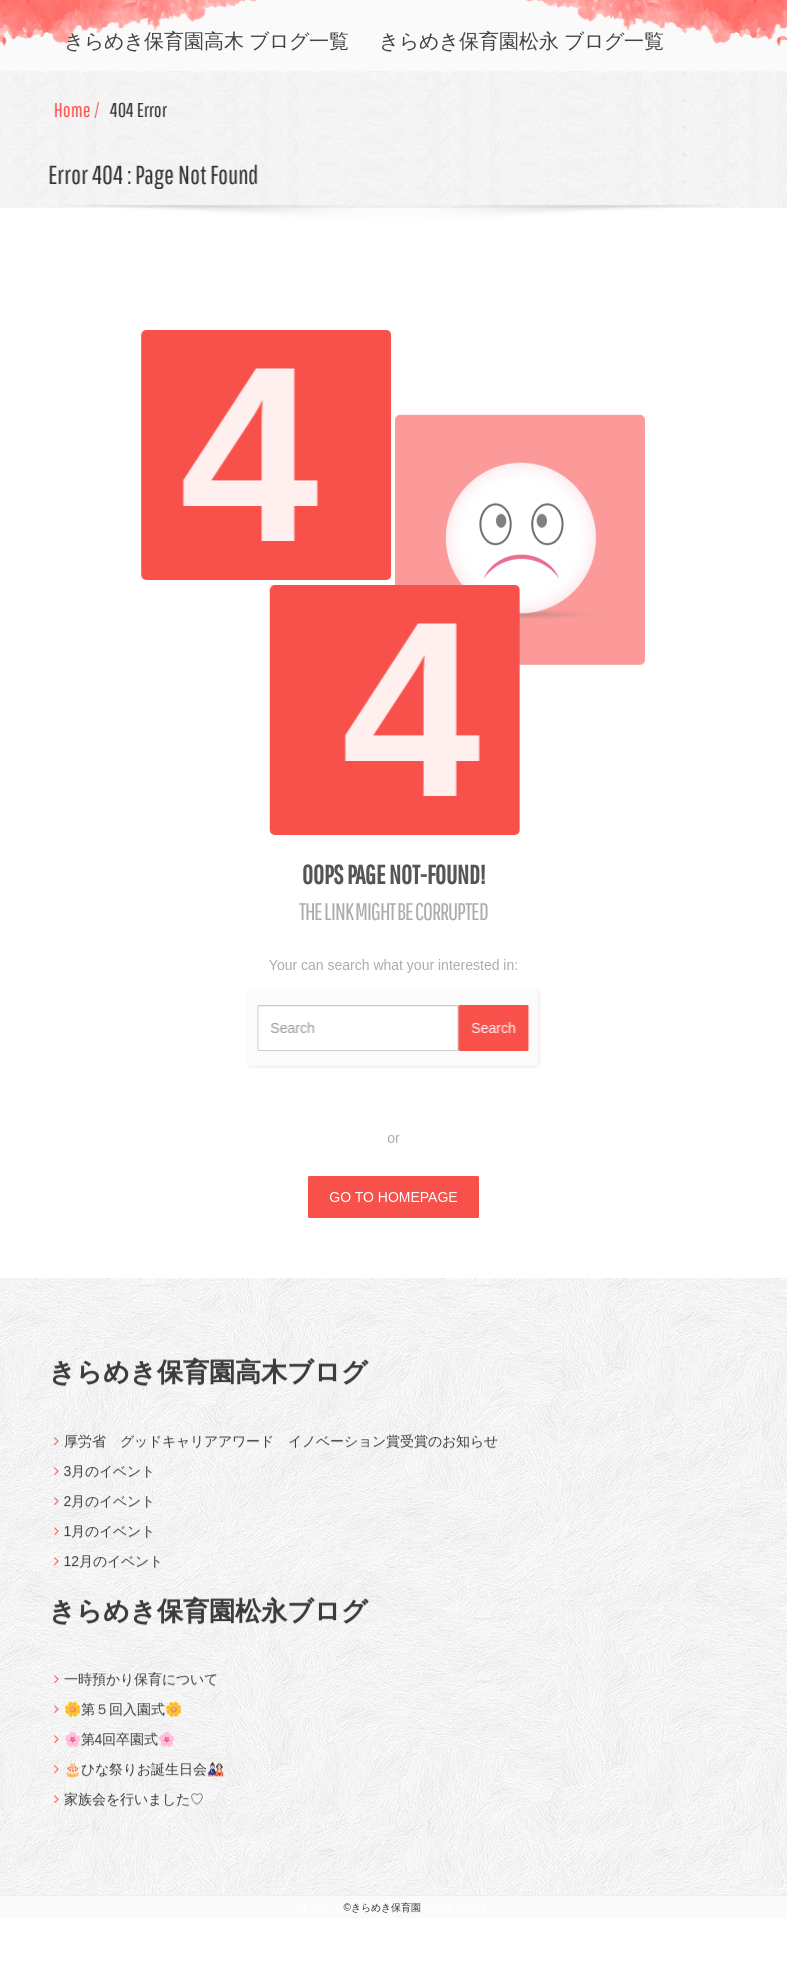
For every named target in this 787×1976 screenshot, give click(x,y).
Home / (80, 109)
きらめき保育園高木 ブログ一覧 (206, 40)
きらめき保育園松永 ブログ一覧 (521, 40)
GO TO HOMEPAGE (393, 1197)
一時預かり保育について (141, 1691)
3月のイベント (110, 1482)
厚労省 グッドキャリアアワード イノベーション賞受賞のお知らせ (281, 1452)
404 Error (141, 109)
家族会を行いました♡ (134, 1811)
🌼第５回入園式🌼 (123, 1721)
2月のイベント (110, 1512)
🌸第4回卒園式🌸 (120, 1751)
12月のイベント (114, 1572)
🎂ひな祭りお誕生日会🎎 (144, 1781)
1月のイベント (110, 1542)
